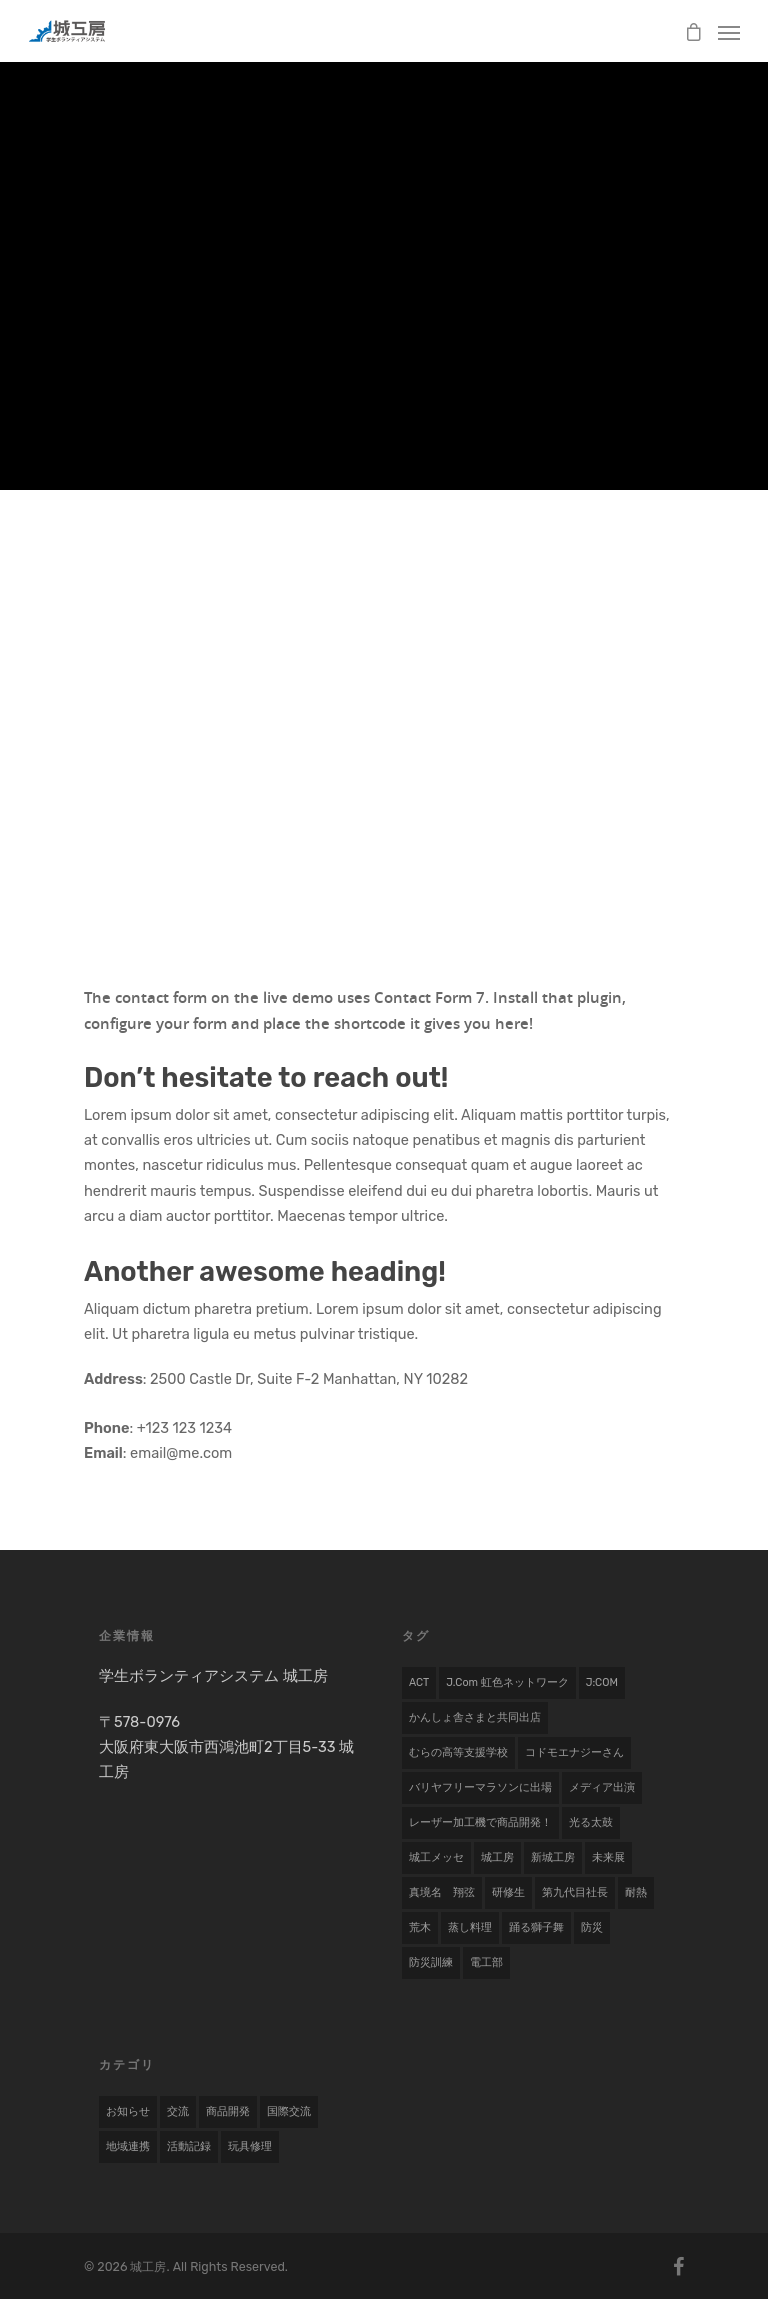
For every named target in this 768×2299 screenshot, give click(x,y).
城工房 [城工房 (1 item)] (497, 1857)
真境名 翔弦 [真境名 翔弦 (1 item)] (442, 1892)
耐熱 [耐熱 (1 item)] (636, 1892)
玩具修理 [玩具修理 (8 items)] (250, 2146)
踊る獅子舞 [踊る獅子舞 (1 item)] (536, 1927)
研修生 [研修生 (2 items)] (508, 1892)
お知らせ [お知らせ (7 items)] (128, 2111)
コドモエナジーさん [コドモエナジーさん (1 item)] (574, 1752)
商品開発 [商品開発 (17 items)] (228, 2111)
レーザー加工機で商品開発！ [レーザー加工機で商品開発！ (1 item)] (480, 1822)
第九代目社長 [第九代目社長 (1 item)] (575, 1892)
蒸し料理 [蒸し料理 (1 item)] (470, 1927)
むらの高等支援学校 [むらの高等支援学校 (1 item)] (458, 1752)
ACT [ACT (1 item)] (419, 1682)
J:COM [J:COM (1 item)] (602, 1682)
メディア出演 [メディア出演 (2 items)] (602, 1787)
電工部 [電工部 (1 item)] (486, 1962)
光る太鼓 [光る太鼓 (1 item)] (591, 1822)
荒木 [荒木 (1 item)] (420, 1927)
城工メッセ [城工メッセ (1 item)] (436, 1857)
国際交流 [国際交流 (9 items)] (289, 2111)
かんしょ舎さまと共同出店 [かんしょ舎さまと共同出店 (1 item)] (475, 1717)
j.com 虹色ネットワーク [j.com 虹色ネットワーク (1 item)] (507, 1682)
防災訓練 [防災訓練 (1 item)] (431, 1962)
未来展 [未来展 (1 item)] (608, 1857)
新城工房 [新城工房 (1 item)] (553, 1857)
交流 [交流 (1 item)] (178, 2111)
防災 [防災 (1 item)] (592, 1927)
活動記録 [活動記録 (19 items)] (189, 2146)
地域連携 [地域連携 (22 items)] (128, 2146)
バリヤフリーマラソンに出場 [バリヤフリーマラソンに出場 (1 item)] (480, 1787)
